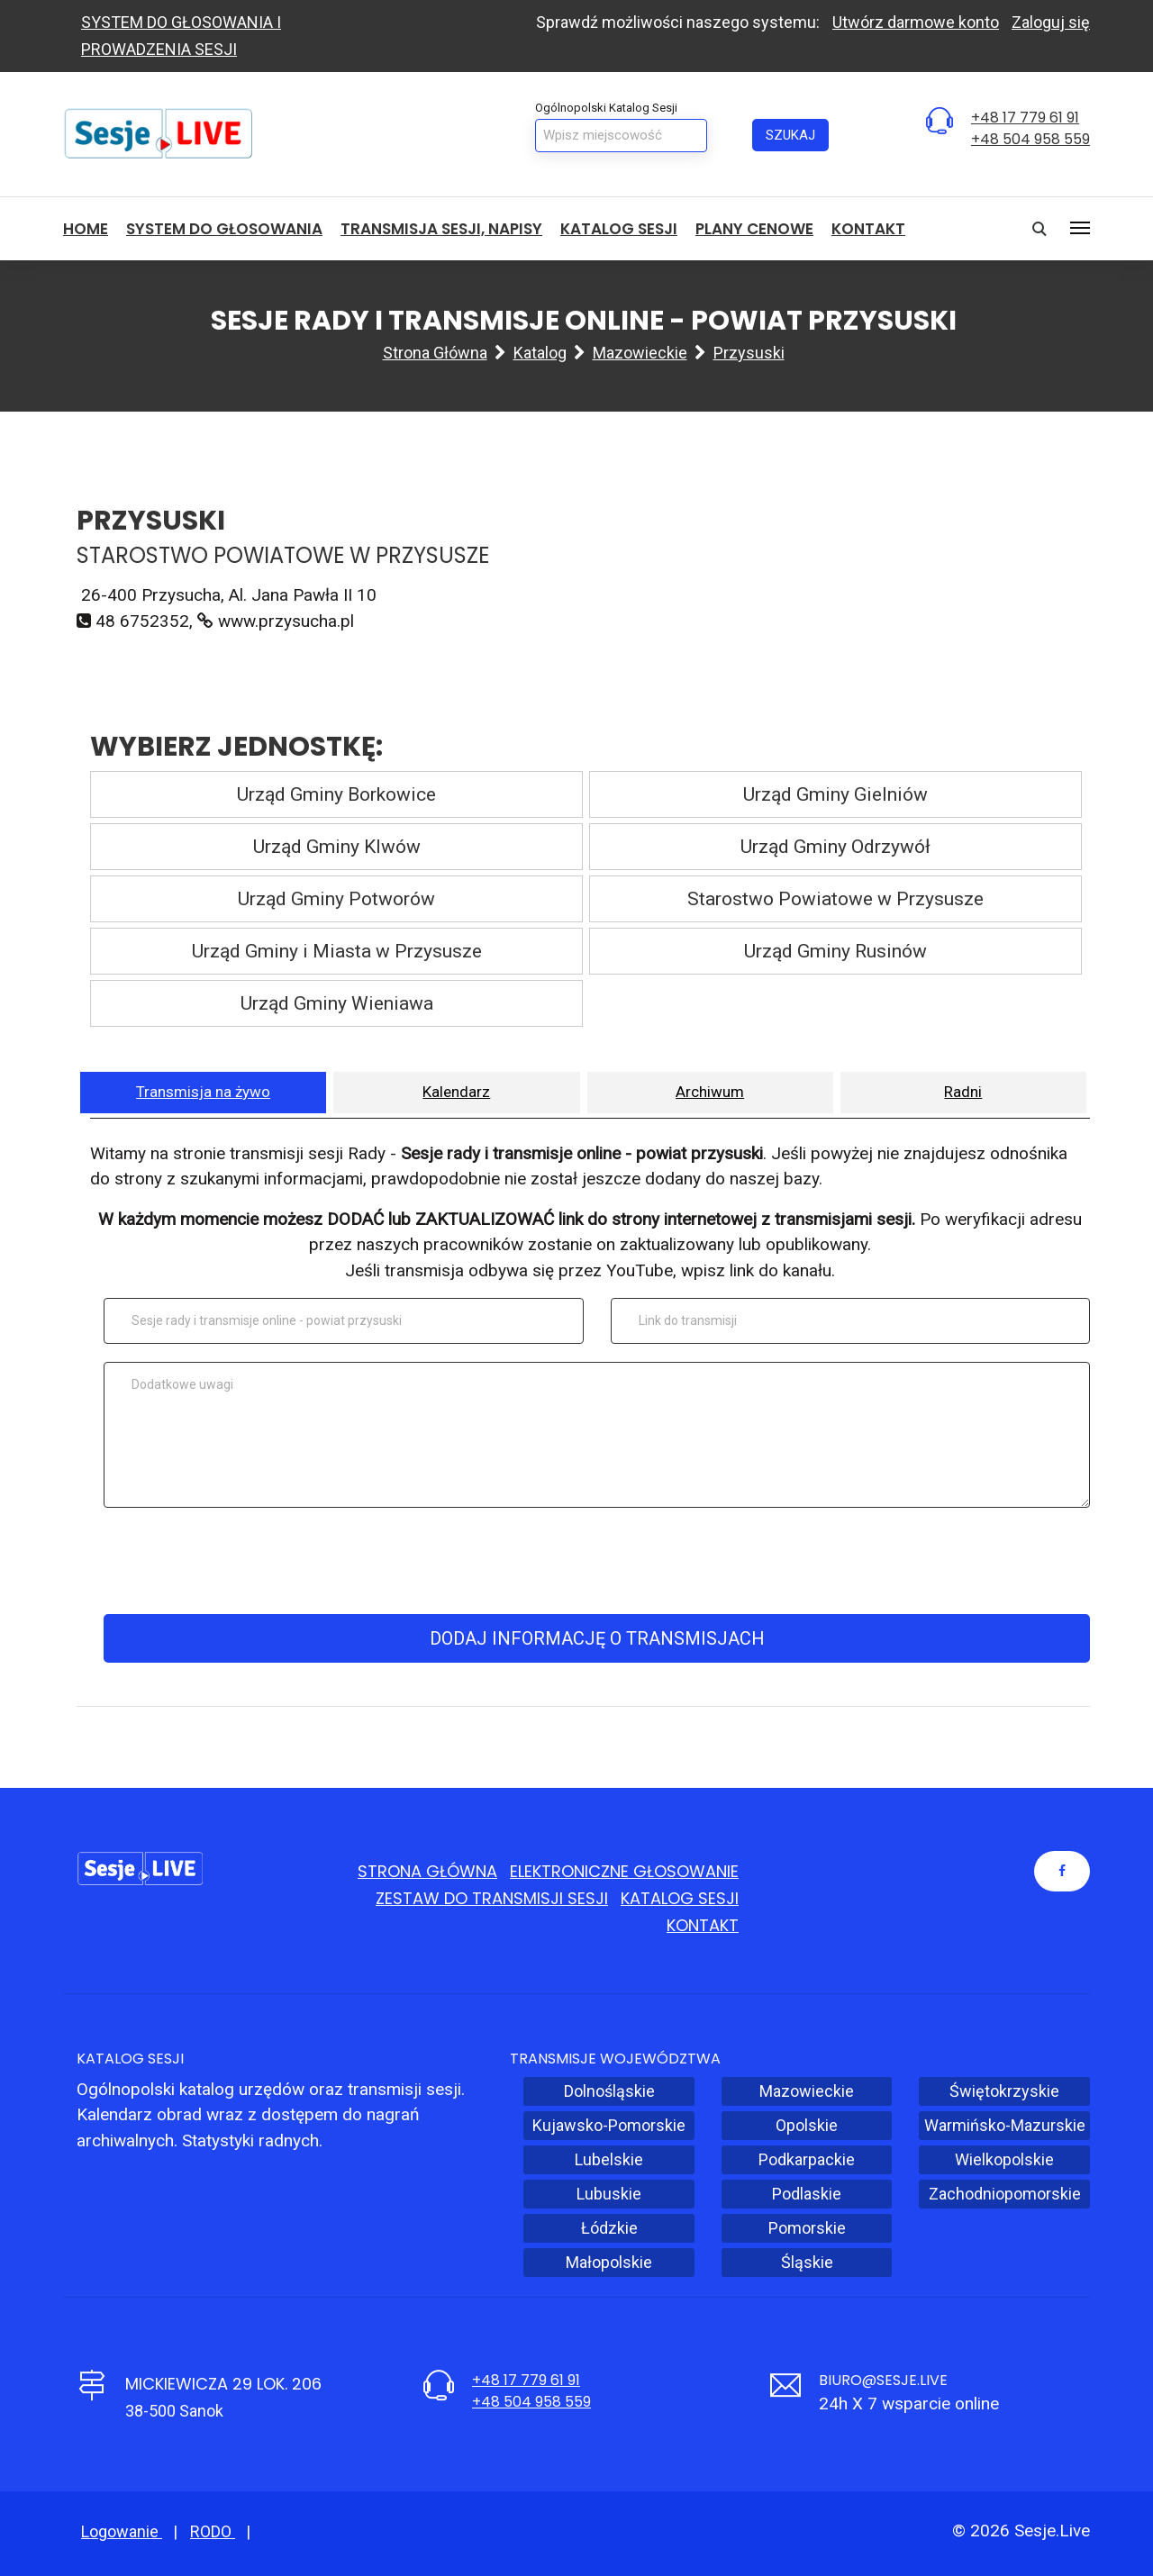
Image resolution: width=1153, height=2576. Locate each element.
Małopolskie (609, 2262)
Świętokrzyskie (1004, 2091)
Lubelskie (609, 2159)
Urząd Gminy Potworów (336, 899)
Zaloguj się (1051, 22)
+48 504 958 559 (1030, 139)
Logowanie (121, 2531)
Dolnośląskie (609, 2091)
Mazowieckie (640, 352)
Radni (963, 1092)
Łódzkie (609, 2227)
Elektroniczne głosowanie (624, 1871)
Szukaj (790, 135)
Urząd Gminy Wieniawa (337, 1003)
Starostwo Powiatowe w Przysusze (835, 899)
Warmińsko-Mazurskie (1004, 2125)
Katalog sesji (618, 229)
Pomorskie (807, 2227)
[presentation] (594, 1561)
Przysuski (749, 352)
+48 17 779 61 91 (1025, 117)
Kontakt (868, 229)
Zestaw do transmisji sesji (492, 1898)
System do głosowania (224, 229)
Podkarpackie (806, 2159)
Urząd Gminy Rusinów (835, 951)
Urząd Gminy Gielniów (835, 794)
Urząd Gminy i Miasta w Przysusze (337, 951)
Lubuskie (608, 2193)
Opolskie (807, 2125)
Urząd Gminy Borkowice (336, 794)
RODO (212, 2531)
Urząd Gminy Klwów (337, 846)
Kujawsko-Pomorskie (608, 2125)
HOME (85, 229)
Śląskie (807, 2262)
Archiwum (710, 1092)
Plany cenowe (754, 229)
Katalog (540, 352)
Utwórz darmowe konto (915, 22)
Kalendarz (456, 1092)
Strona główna (435, 352)
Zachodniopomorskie (1005, 2193)
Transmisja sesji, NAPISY (441, 229)
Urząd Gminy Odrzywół (835, 846)
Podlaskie (806, 2193)
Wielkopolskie (1004, 2159)
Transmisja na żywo (203, 1092)
